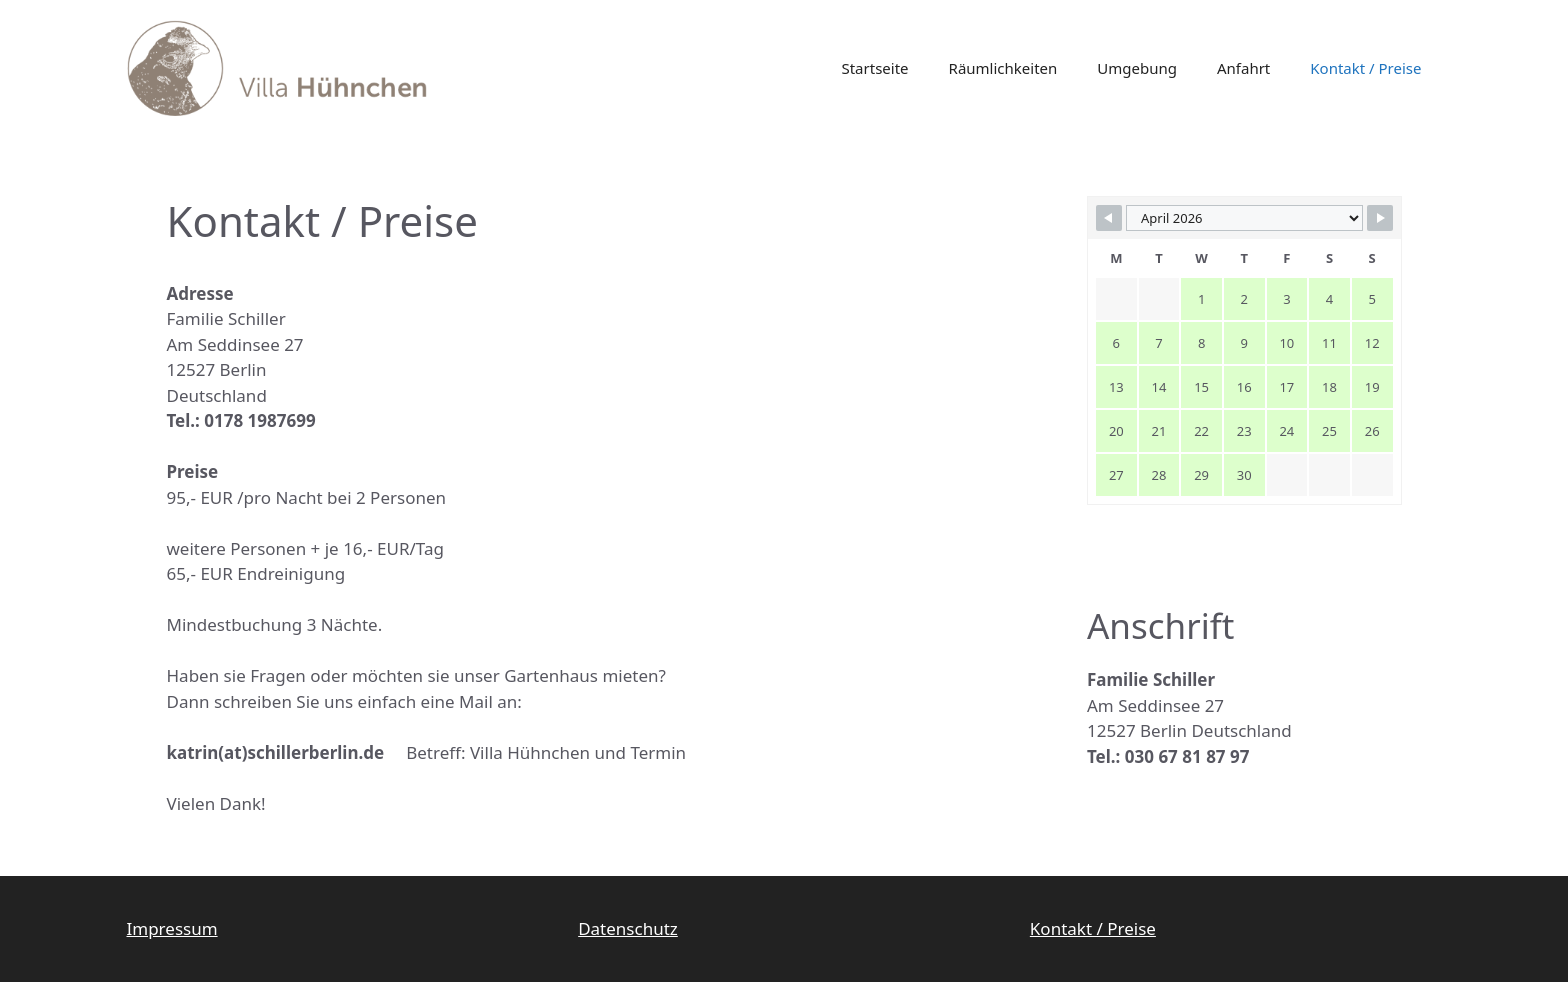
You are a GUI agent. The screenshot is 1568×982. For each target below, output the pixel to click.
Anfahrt (1243, 68)
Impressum (172, 928)
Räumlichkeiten (1003, 68)
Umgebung (1137, 68)
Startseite (874, 68)
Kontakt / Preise (1365, 68)
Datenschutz (628, 928)
